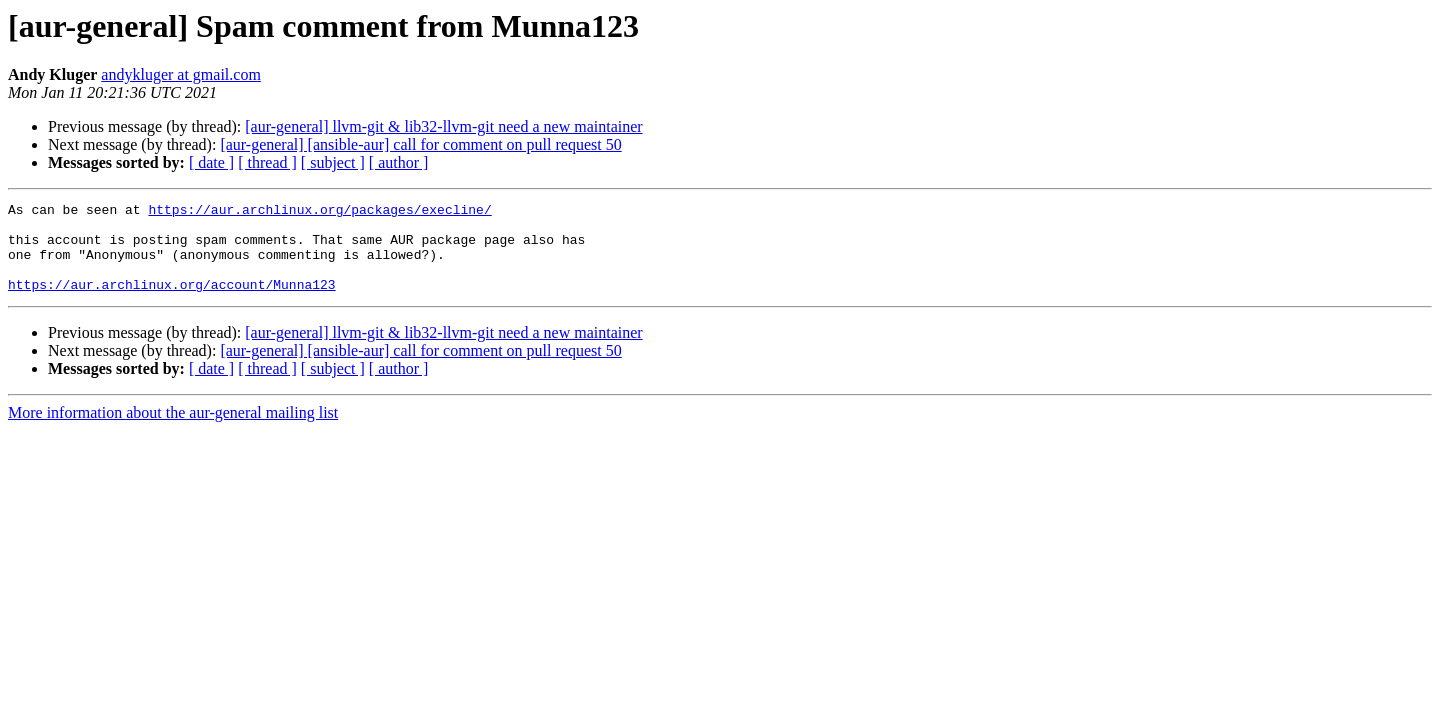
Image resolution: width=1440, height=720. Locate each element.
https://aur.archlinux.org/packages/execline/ (319, 212)
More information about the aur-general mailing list (173, 430)
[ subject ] (333, 162)
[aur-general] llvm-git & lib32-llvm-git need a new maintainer (443, 126)
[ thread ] (267, 162)
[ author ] (399, 162)
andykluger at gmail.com (181, 74)
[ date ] (211, 162)
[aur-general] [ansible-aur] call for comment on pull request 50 (420, 144)
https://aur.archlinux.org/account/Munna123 (172, 302)
